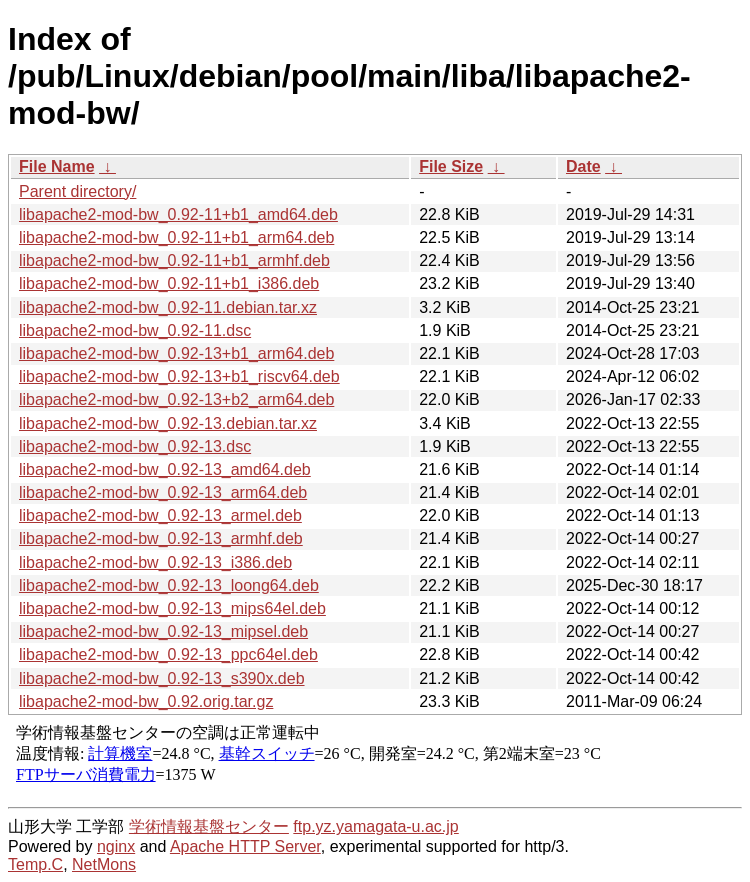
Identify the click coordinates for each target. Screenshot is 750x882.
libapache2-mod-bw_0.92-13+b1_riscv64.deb (179, 376)
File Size (451, 166)
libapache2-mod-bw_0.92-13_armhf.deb (161, 538)
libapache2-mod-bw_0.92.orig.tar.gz (146, 701)
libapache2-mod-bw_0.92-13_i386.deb (155, 562)
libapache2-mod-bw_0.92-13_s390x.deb (162, 678)
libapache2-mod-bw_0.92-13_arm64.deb (163, 492)
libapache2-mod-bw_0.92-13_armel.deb (160, 515)
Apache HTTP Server (245, 846)
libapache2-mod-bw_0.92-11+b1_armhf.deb (174, 260)
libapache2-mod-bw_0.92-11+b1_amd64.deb (178, 214)
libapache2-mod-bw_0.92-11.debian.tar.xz (168, 307)
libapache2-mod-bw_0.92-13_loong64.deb (169, 585)
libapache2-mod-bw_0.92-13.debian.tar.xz (168, 423)
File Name (57, 166)
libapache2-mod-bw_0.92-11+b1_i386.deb (169, 283)
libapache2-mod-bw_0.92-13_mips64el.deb (172, 608)
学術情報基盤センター (209, 826)
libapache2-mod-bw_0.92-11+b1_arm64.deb (176, 237)
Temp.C (35, 864)
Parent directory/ (77, 191)
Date (583, 166)
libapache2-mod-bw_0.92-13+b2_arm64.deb (176, 399)
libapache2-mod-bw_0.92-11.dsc (135, 330)
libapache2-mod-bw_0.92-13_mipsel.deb (163, 631)
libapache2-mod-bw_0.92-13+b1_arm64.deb (176, 353)
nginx (116, 846)
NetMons (104, 864)
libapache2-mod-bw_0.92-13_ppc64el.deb (168, 654)
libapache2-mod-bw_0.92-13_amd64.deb (165, 469)
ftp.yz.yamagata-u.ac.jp (375, 826)
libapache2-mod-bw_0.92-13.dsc (135, 446)
